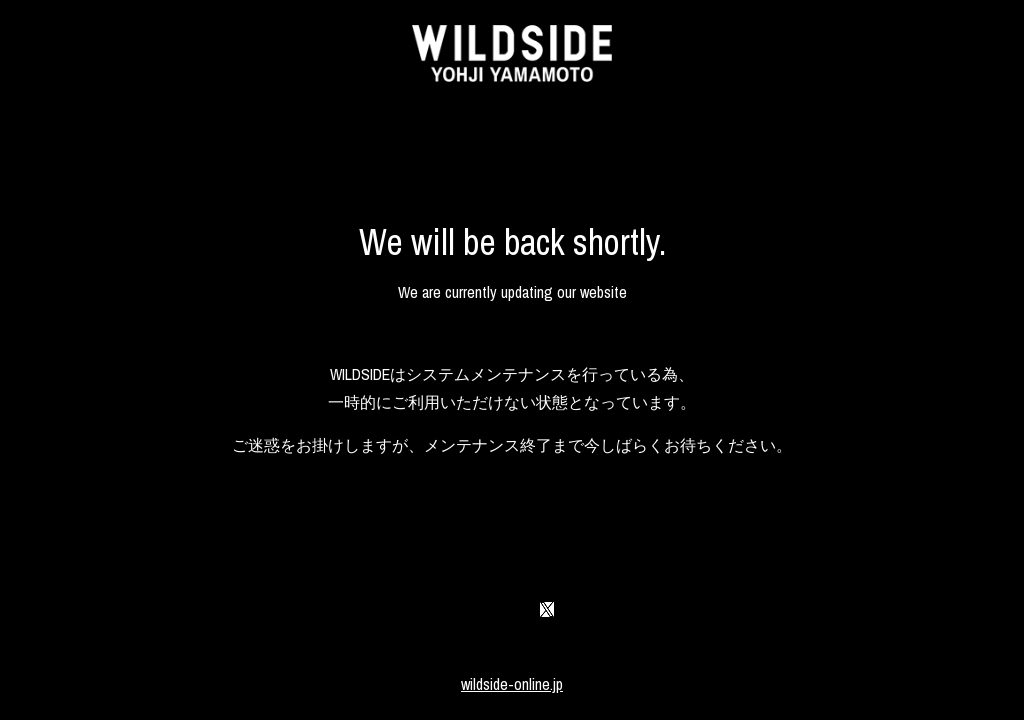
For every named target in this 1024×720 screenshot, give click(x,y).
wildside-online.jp (512, 684)
